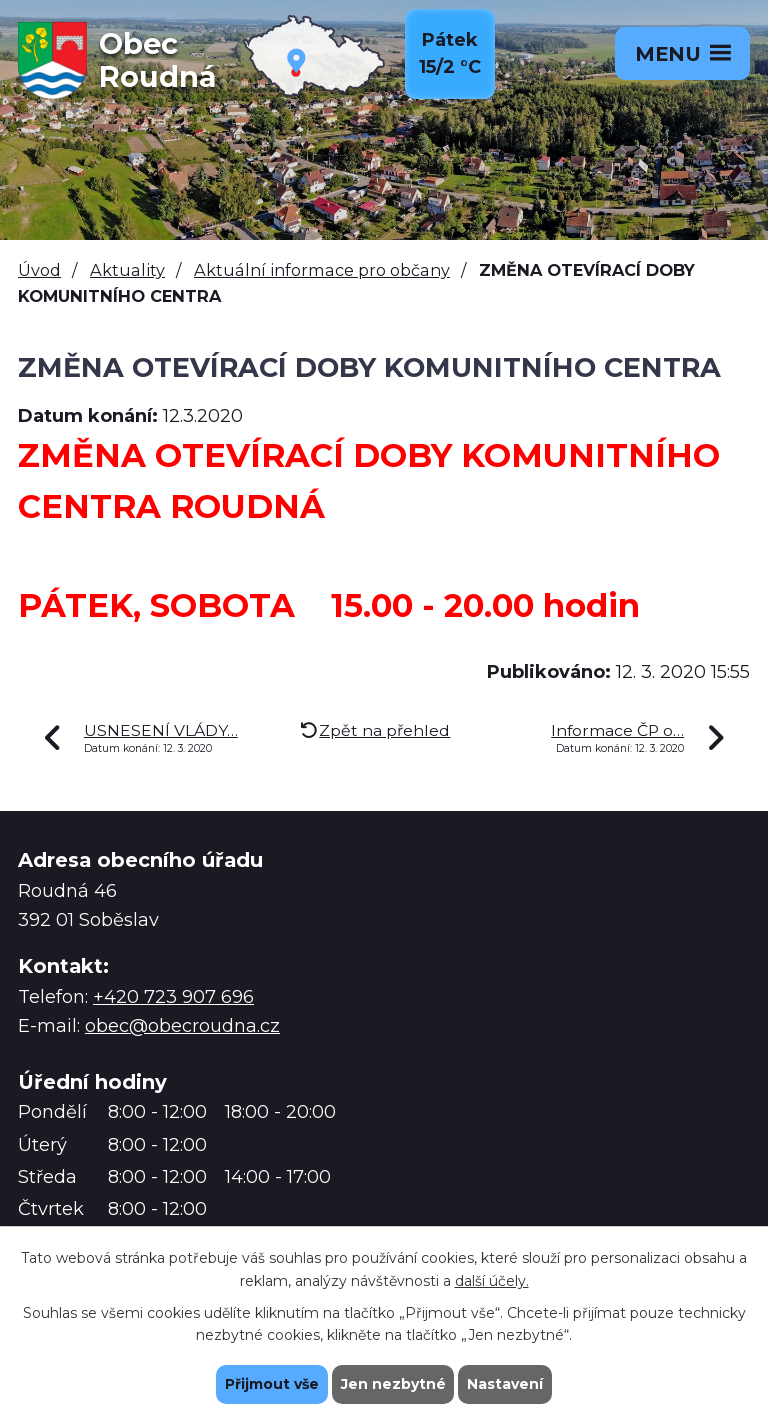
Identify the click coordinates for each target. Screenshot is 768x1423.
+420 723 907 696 (173, 997)
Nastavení (506, 1384)
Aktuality (127, 270)
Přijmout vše (272, 1384)
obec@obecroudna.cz (182, 1026)
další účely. (492, 1280)
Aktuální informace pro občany (322, 270)
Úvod (39, 270)
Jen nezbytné (393, 1384)
